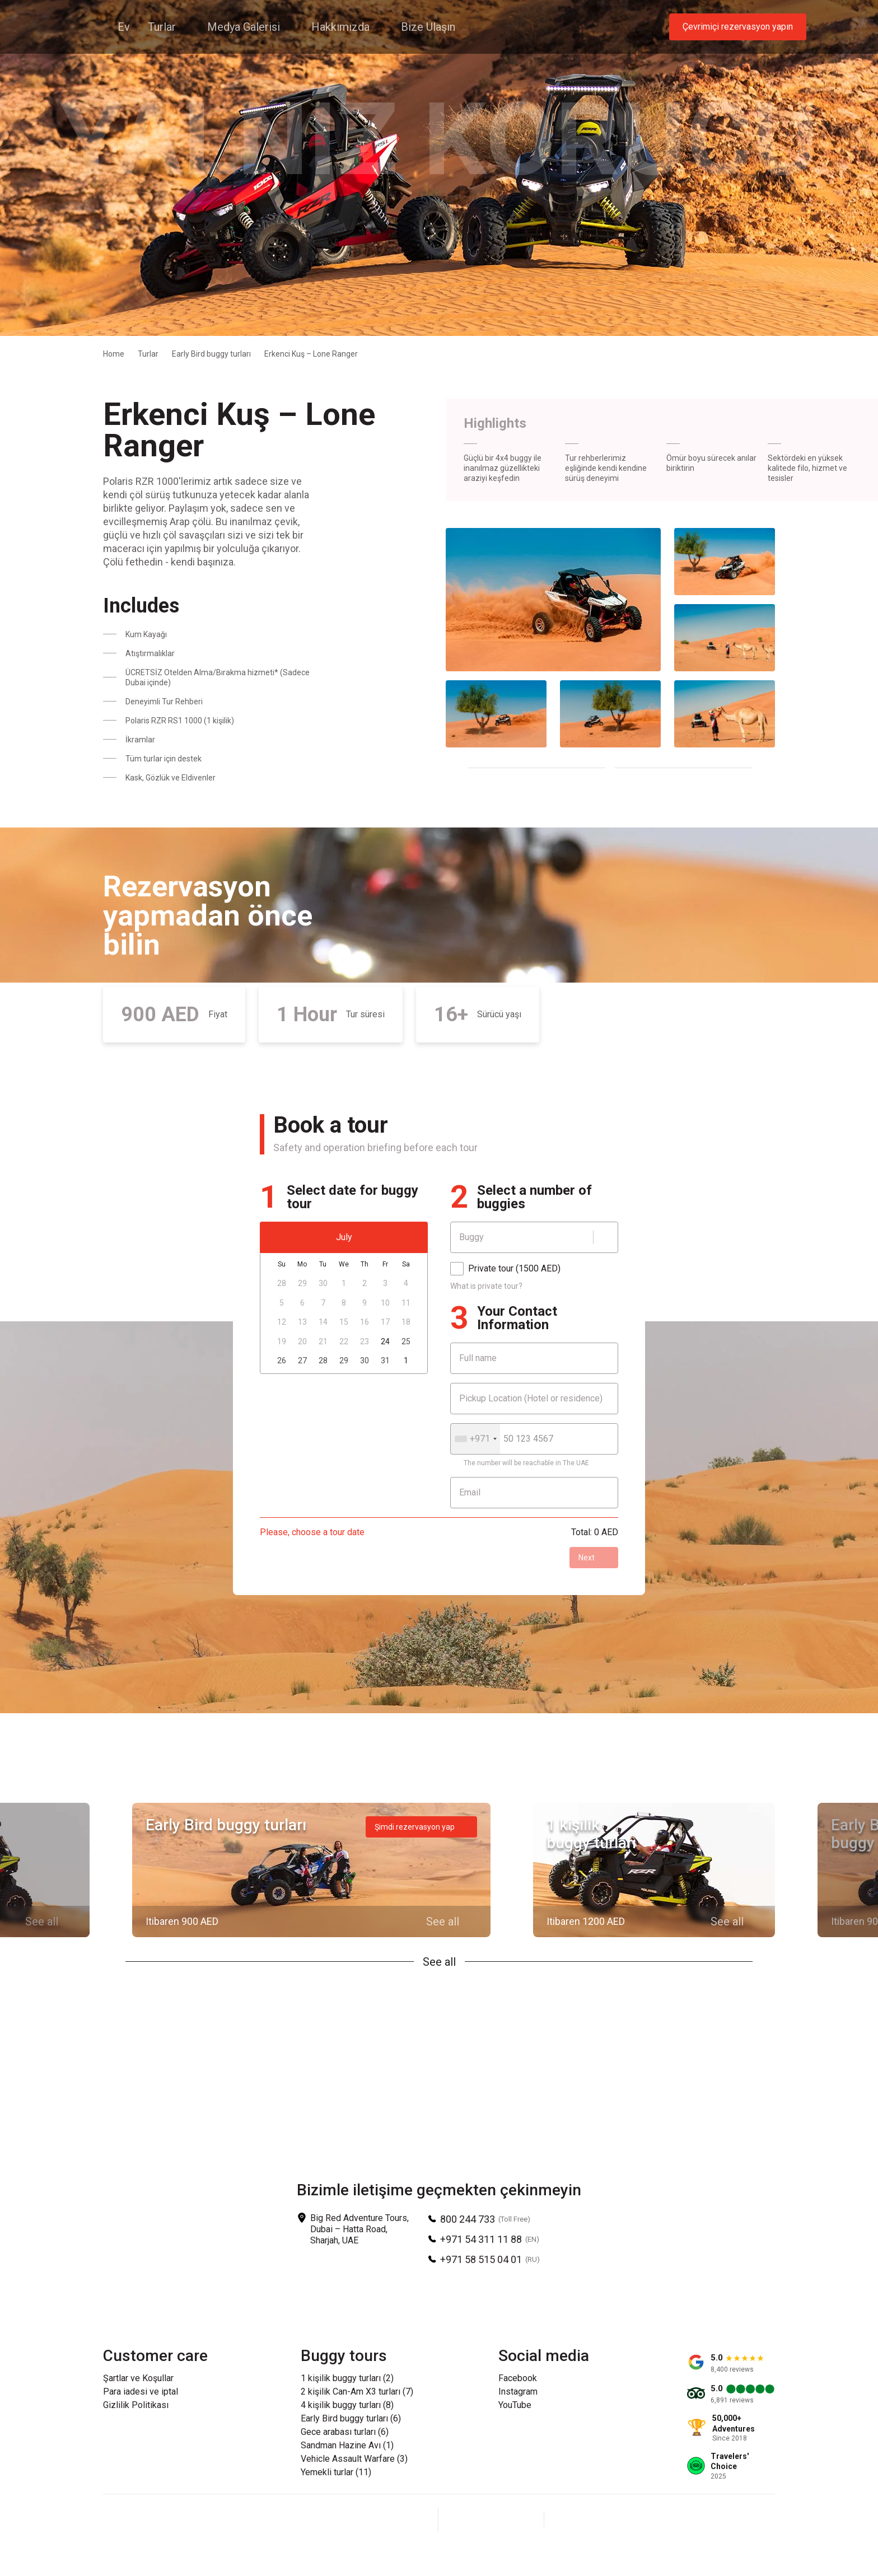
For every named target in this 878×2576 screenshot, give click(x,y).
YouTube (514, 2405)
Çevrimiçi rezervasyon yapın (738, 26)
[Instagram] (491, 2519)
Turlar (148, 354)
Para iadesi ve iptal (140, 2391)
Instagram (518, 2391)
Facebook (517, 2378)
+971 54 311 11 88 (481, 2239)
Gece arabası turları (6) (345, 2432)
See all (439, 1962)
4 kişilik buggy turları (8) (347, 2405)
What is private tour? (486, 1286)
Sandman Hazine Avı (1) (347, 2445)
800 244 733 (467, 2219)
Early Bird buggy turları (211, 354)
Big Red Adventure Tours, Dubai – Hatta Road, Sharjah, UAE (359, 2229)
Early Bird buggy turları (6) (351, 2418)
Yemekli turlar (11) (336, 2472)
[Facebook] (464, 2519)
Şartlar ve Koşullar (138, 2378)
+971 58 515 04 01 (481, 2259)
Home (113, 354)
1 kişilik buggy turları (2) (347, 2378)
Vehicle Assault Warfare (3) (354, 2459)
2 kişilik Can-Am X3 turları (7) (357, 2391)
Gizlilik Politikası (136, 2405)
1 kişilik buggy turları (591, 1834)
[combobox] (475, 1439)
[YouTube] (518, 2519)
